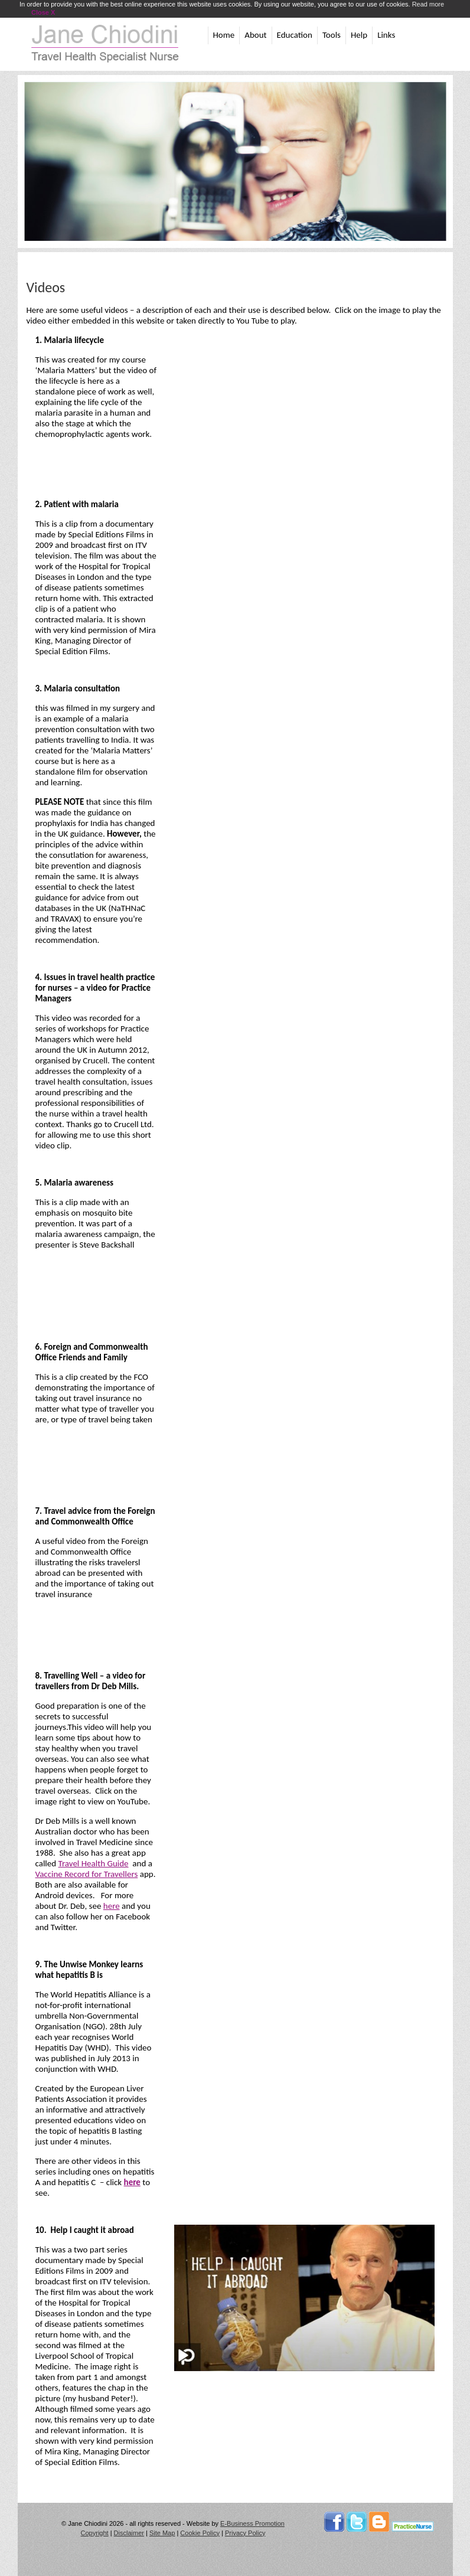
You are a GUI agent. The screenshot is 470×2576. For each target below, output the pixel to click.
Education (294, 35)
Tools (331, 35)
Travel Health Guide (93, 1863)
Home (224, 35)
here (111, 1906)
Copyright (95, 2532)
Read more (428, 4)
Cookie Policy (200, 2532)
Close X (43, 12)
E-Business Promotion (252, 2523)
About (255, 35)
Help (359, 35)
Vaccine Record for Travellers (86, 1874)
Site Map (162, 2532)
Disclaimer (129, 2532)
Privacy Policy (245, 2532)
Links (386, 35)
